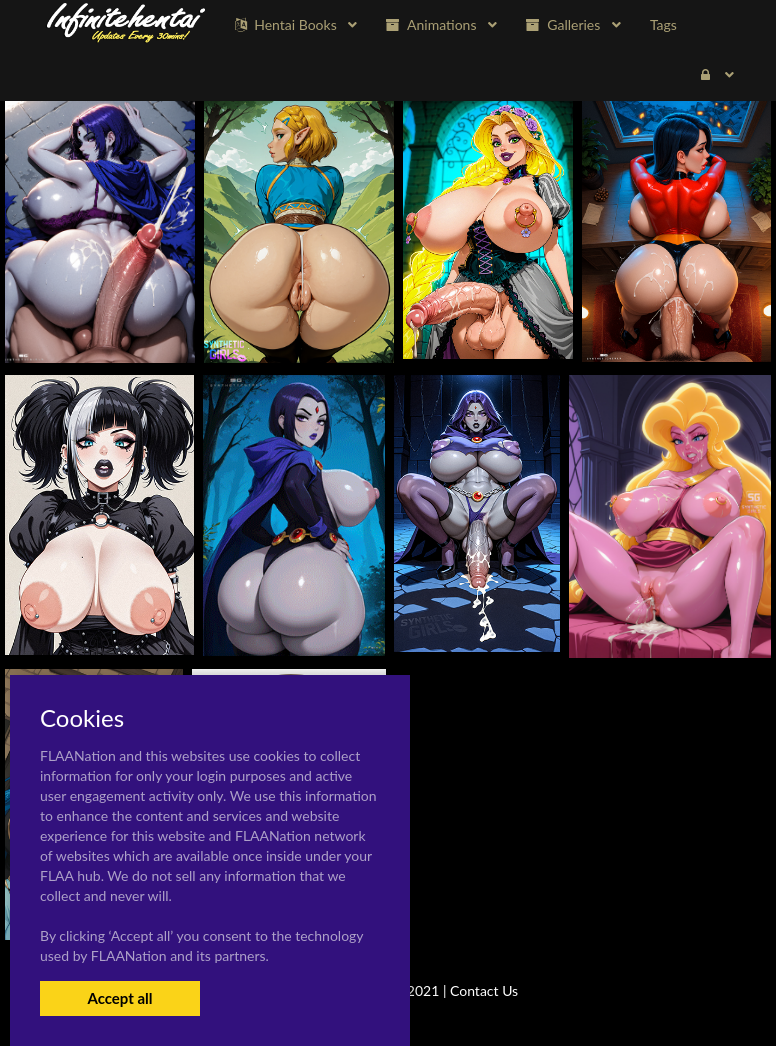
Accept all (119, 998)
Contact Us (484, 990)
